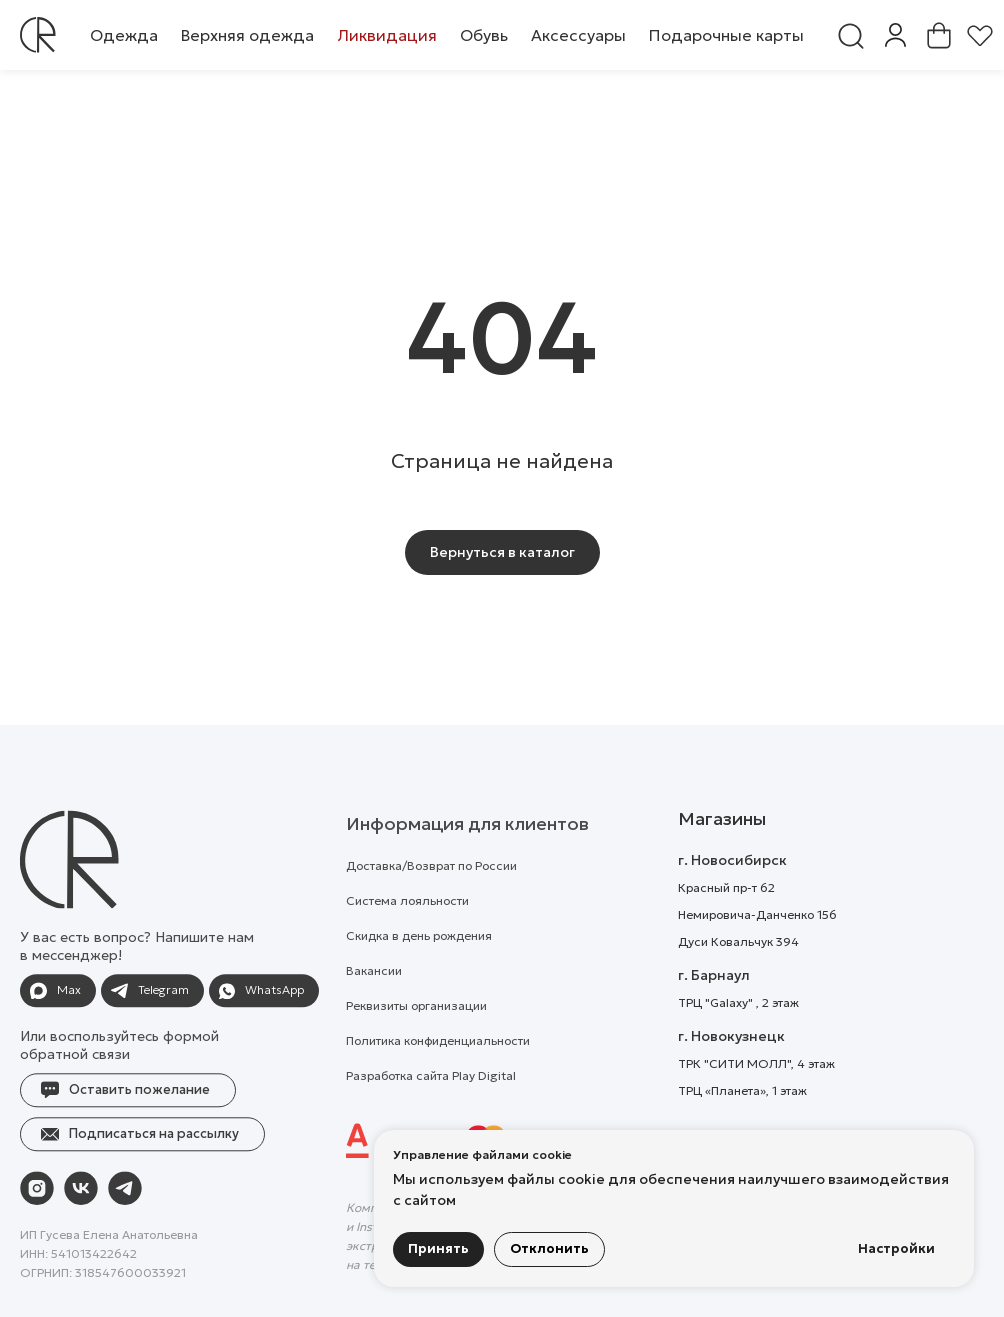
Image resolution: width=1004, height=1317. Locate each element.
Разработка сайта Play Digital (431, 1112)
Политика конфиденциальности (438, 1077)
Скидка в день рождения (419, 972)
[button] (124, 35)
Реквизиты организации (416, 1042)
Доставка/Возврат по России (431, 902)
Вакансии (374, 1007)
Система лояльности (407, 937)
